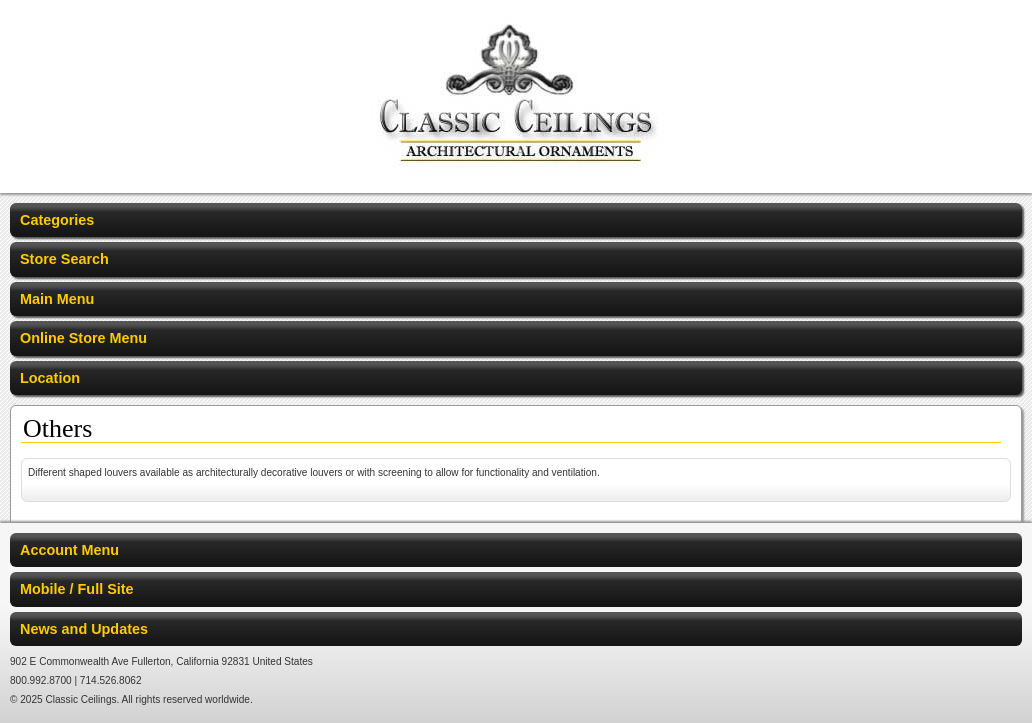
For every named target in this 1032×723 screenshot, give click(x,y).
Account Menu (69, 550)
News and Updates (84, 629)
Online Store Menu (83, 338)
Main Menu (57, 299)
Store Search (64, 259)
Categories (57, 220)
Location (50, 378)
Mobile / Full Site (77, 589)
